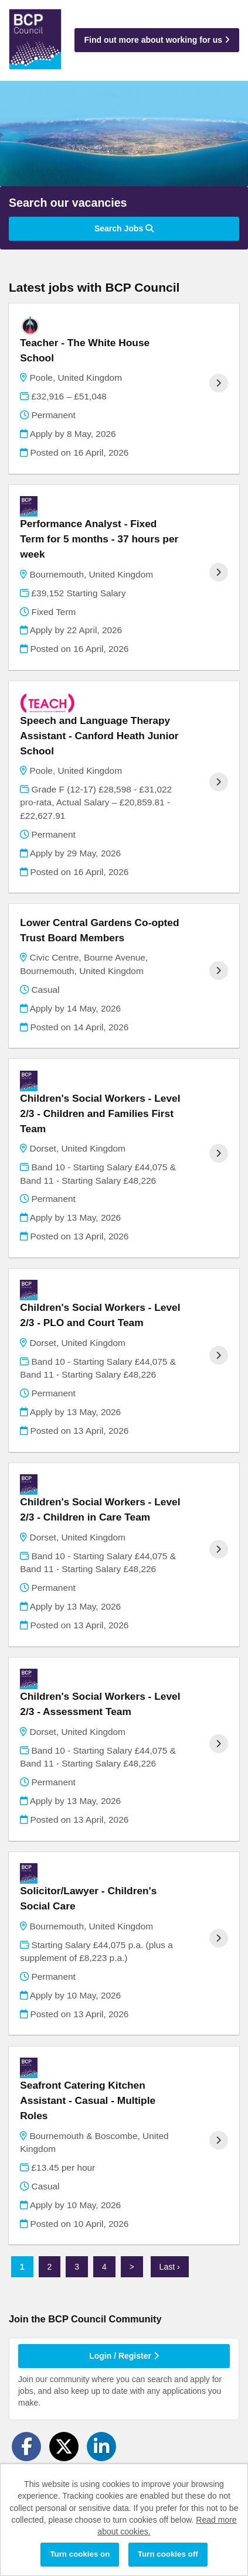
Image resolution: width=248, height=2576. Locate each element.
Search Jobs (124, 228)
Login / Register (124, 2355)
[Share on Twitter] (64, 2446)
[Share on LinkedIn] (101, 2446)
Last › (169, 2266)
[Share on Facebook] (26, 2446)
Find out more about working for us (157, 40)
